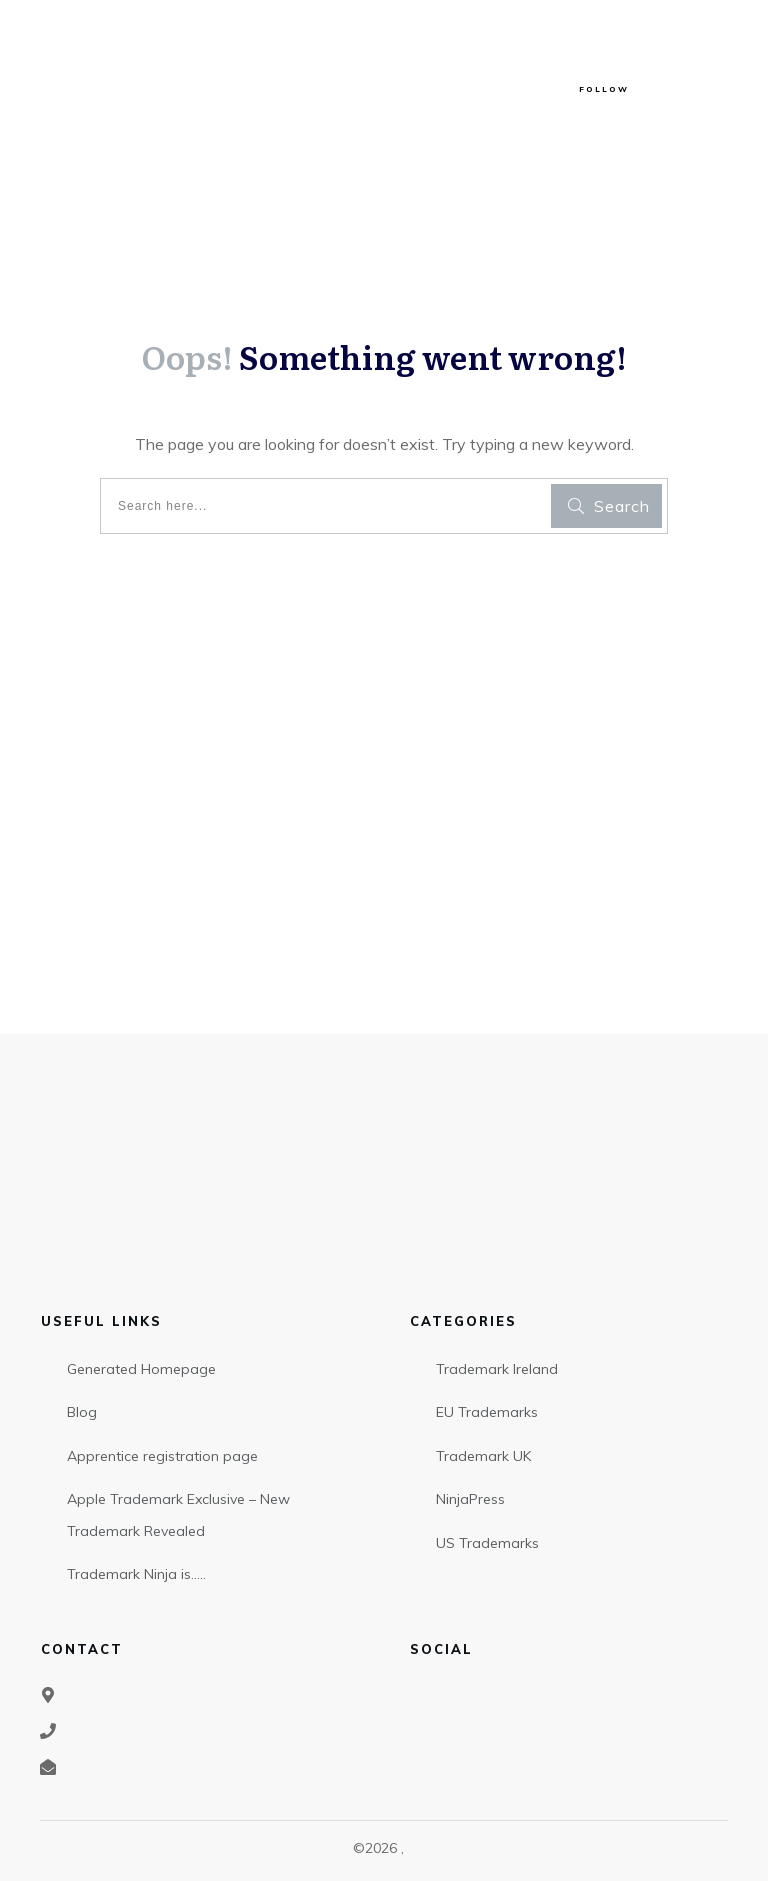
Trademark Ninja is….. (136, 1574)
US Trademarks (487, 1543)
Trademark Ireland (497, 1369)
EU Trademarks (487, 1412)
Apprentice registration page (162, 1456)
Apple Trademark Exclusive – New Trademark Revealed (178, 1515)
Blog (82, 1412)
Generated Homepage (141, 1369)
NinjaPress (470, 1499)
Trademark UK (483, 1456)
